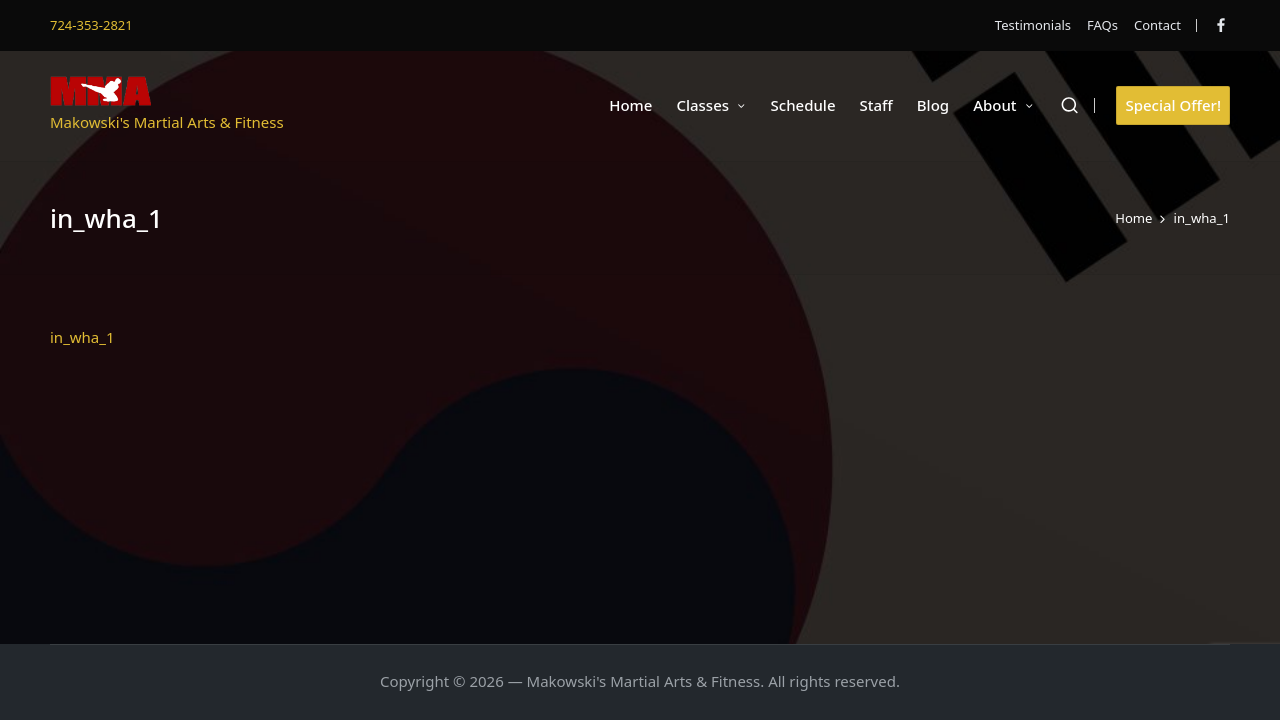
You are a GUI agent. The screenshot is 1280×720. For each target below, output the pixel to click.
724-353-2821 (91, 25)
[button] (1173, 105)
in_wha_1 (82, 337)
